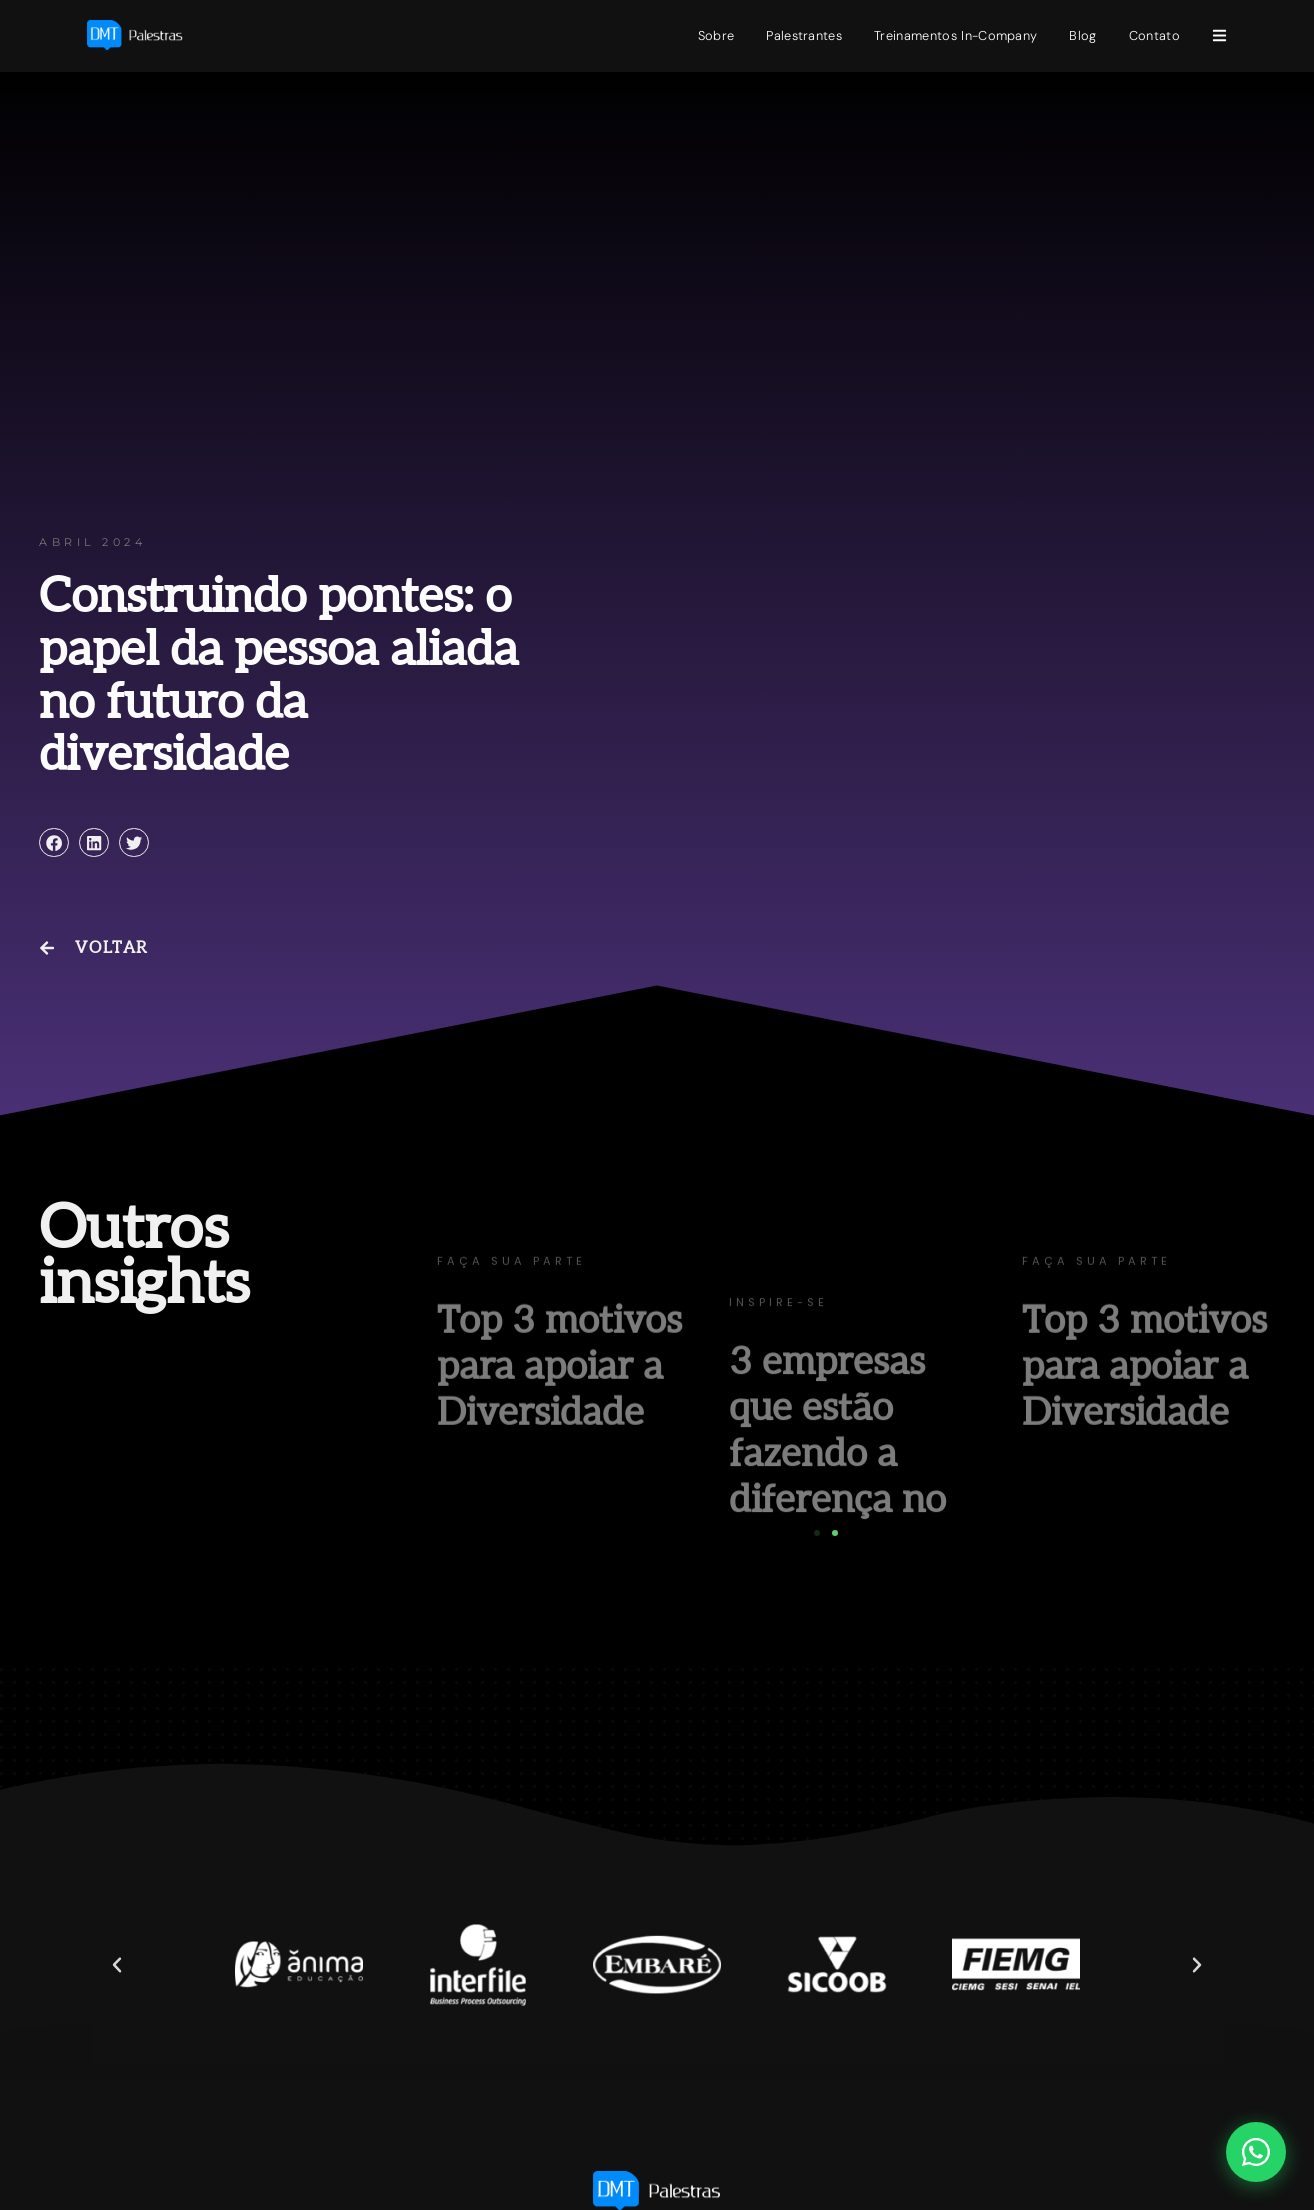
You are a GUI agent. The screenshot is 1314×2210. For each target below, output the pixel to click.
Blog (1082, 35)
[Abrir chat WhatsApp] (1256, 2152)
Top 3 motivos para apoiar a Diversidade (559, 1434)
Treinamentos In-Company (955, 35)
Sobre (716, 35)
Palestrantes (804, 35)
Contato (1154, 35)
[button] (54, 842)
